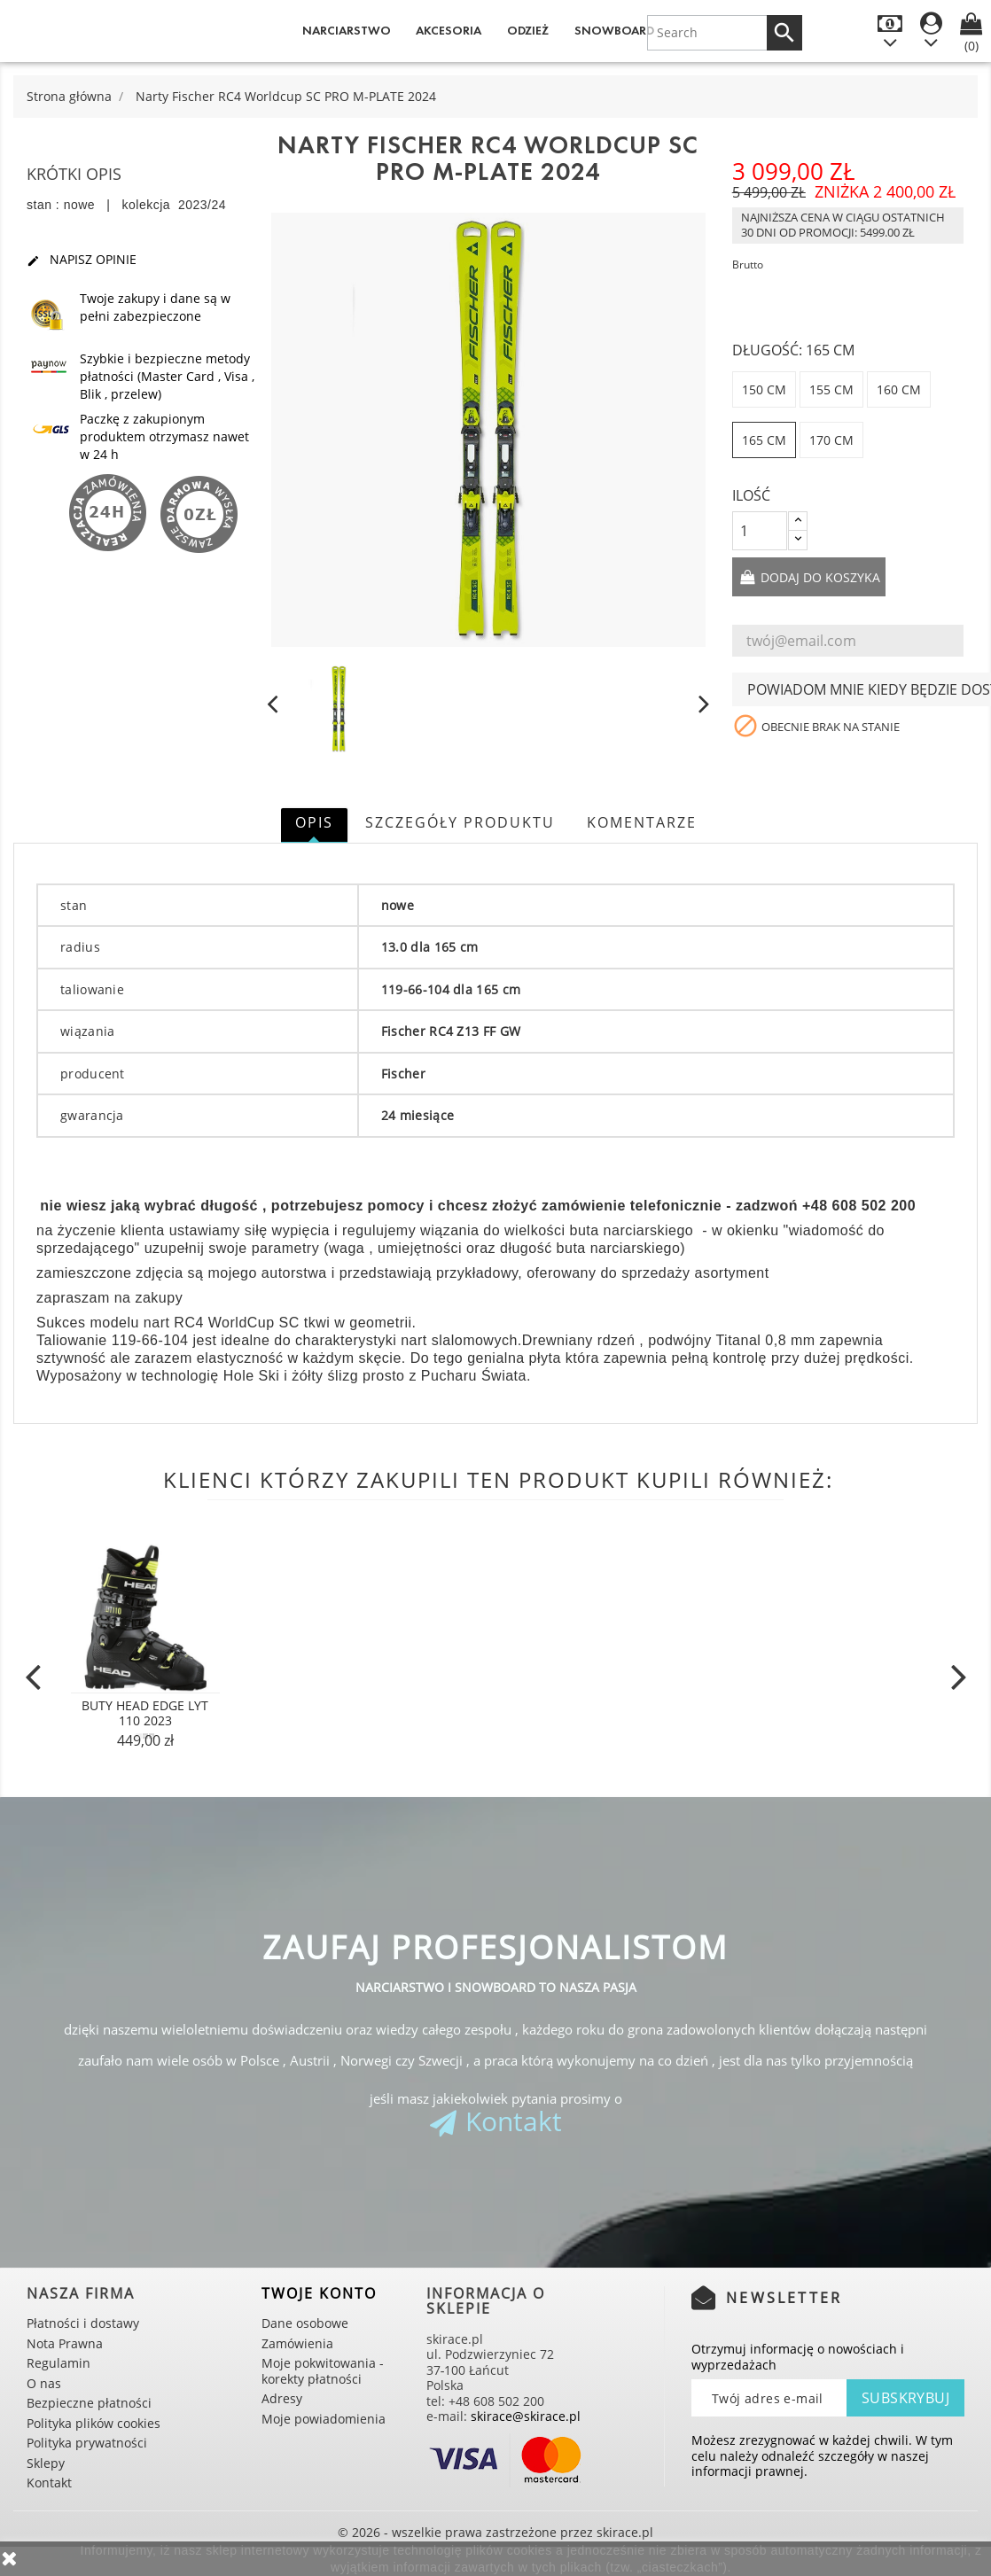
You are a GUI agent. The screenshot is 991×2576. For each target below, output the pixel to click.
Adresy (281, 2398)
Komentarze (642, 822)
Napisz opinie (82, 260)
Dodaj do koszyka (818, 577)
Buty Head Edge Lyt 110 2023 (145, 1713)
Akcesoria (448, 30)
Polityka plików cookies (93, 2423)
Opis (314, 822)
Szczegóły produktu (460, 822)
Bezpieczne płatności (89, 2402)
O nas (44, 2383)
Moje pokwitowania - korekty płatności (322, 2370)
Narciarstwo (346, 30)
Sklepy (46, 2463)
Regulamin (58, 2362)
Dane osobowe (304, 2323)
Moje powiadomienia (323, 2418)
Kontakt (513, 2121)
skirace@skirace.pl (526, 2416)
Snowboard (614, 30)
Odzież (528, 30)
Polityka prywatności (87, 2442)
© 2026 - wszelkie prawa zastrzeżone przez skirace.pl (495, 2532)
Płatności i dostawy (83, 2323)
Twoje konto (319, 2293)
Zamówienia (297, 2343)
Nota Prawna (65, 2343)
